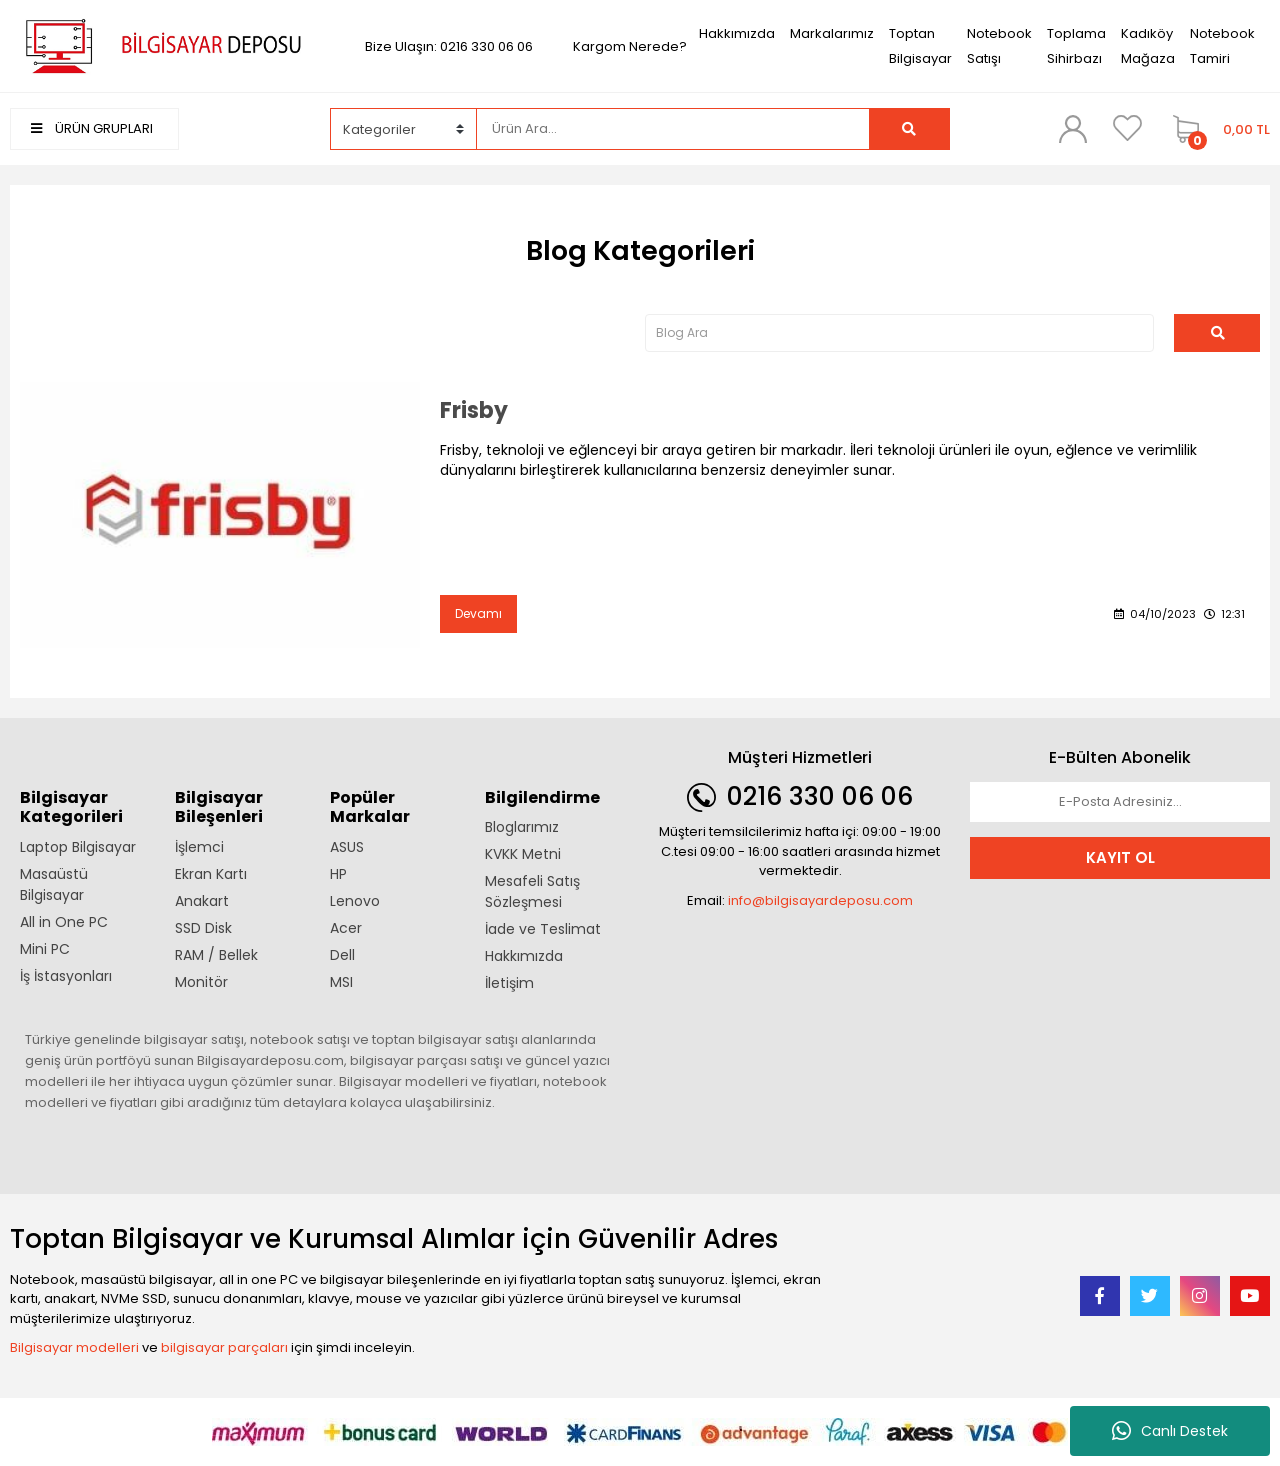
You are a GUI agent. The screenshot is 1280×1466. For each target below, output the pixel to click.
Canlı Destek (1170, 1431)
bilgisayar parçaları (224, 1347)
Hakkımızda (737, 33)
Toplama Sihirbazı (1076, 46)
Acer (346, 928)
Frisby (474, 411)
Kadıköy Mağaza (1148, 46)
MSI (341, 982)
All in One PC (64, 922)
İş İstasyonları (66, 976)
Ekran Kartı (211, 874)
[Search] (672, 129)
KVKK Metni (523, 854)
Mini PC (45, 949)
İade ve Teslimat (543, 929)
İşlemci (199, 847)
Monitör (201, 982)
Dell (342, 955)
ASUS (347, 847)
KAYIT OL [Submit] (1120, 857)
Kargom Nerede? (630, 46)
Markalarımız (832, 33)
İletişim (509, 983)
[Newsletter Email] (1120, 802)
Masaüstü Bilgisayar (54, 884)
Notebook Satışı (999, 46)
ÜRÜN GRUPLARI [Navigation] (92, 128)
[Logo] (160, 45)
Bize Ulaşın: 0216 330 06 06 (449, 46)
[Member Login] (1073, 128)
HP (338, 874)
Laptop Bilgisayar (78, 847)
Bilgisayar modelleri (74, 1347)
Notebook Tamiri (1222, 46)
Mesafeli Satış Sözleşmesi (532, 891)
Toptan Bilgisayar (920, 46)
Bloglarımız (522, 827)
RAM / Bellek (216, 955)
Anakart (202, 901)
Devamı (478, 613)
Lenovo (355, 901)
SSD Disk (203, 928)
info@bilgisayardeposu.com (820, 900)
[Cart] (1216, 129)
